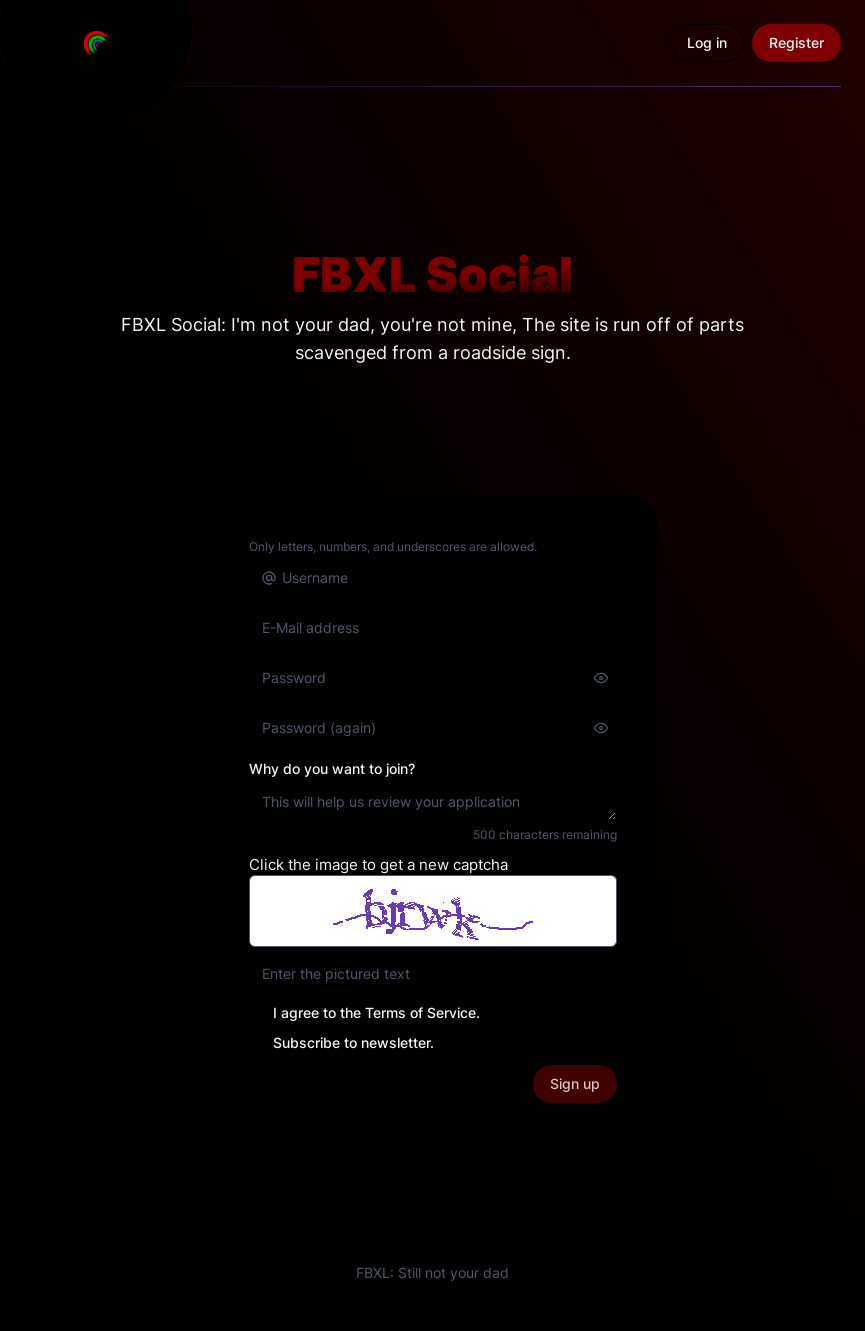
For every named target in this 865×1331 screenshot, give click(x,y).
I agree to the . (376, 1012)
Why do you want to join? (332, 768)
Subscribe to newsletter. (353, 1042)
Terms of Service (420, 1012)
